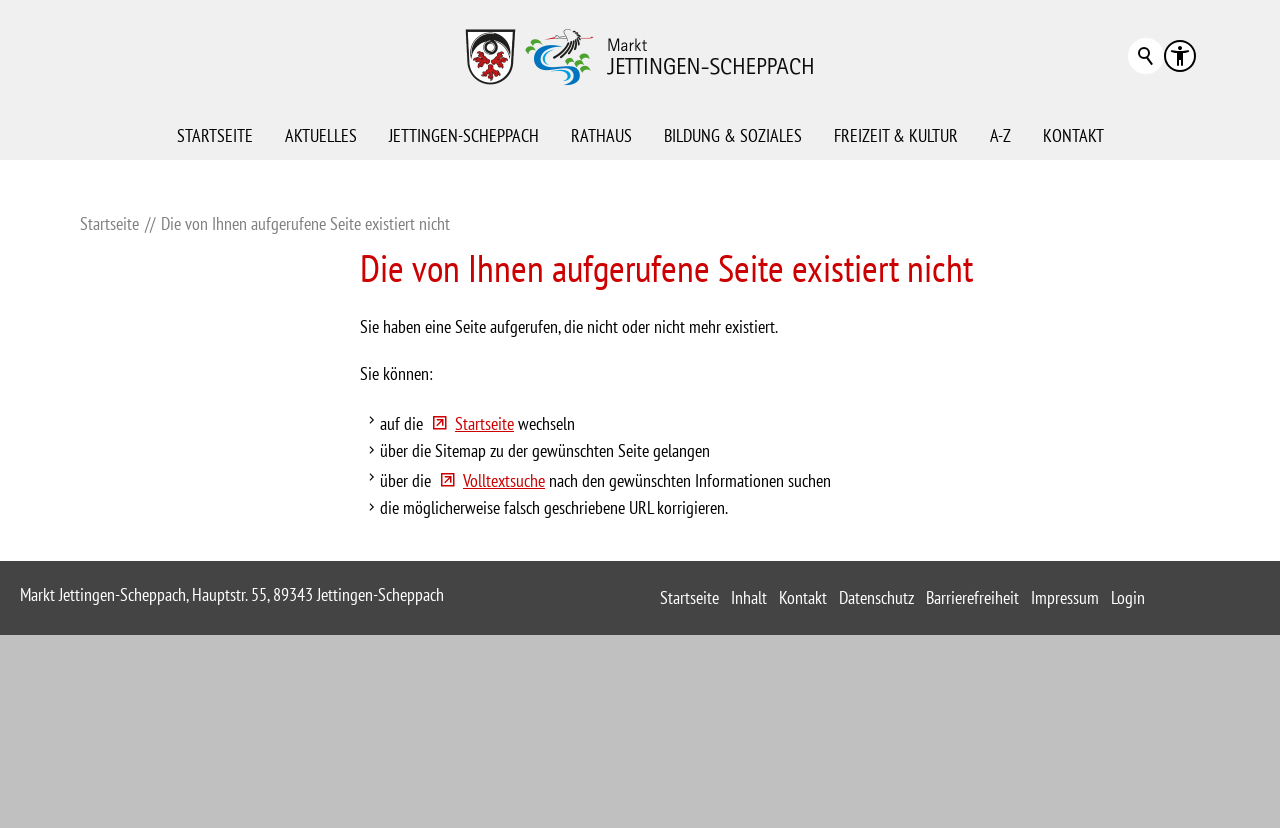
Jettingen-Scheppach (464, 135)
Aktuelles (321, 135)
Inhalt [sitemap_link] (749, 750)
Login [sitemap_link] (1128, 750)
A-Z (1000, 135)
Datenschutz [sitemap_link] (876, 750)
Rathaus (601, 135)
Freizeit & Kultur (896, 135)
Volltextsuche (504, 633)
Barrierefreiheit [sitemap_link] (972, 750)
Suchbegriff (1146, 56)
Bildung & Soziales (733, 135)
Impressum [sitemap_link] (1065, 750)
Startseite (215, 135)
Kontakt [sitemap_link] (803, 750)
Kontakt (1073, 135)
